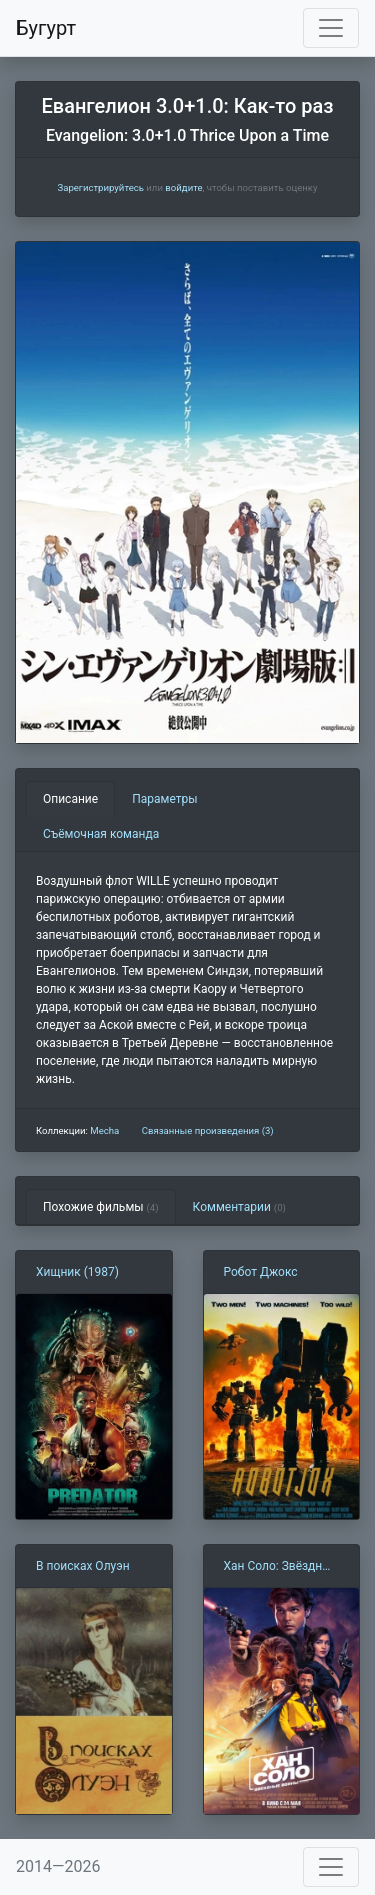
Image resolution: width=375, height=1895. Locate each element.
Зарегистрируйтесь (100, 187)
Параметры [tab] (164, 799)
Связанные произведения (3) (208, 1130)
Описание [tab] (70, 799)
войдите (183, 187)
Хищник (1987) (77, 1272)
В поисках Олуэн (83, 1566)
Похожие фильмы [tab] (101, 1207)
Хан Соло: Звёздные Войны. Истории (281, 1567)
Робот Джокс (261, 1272)
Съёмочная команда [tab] (101, 834)
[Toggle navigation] (331, 28)
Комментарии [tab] (239, 1207)
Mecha (104, 1130)
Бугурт (46, 28)
